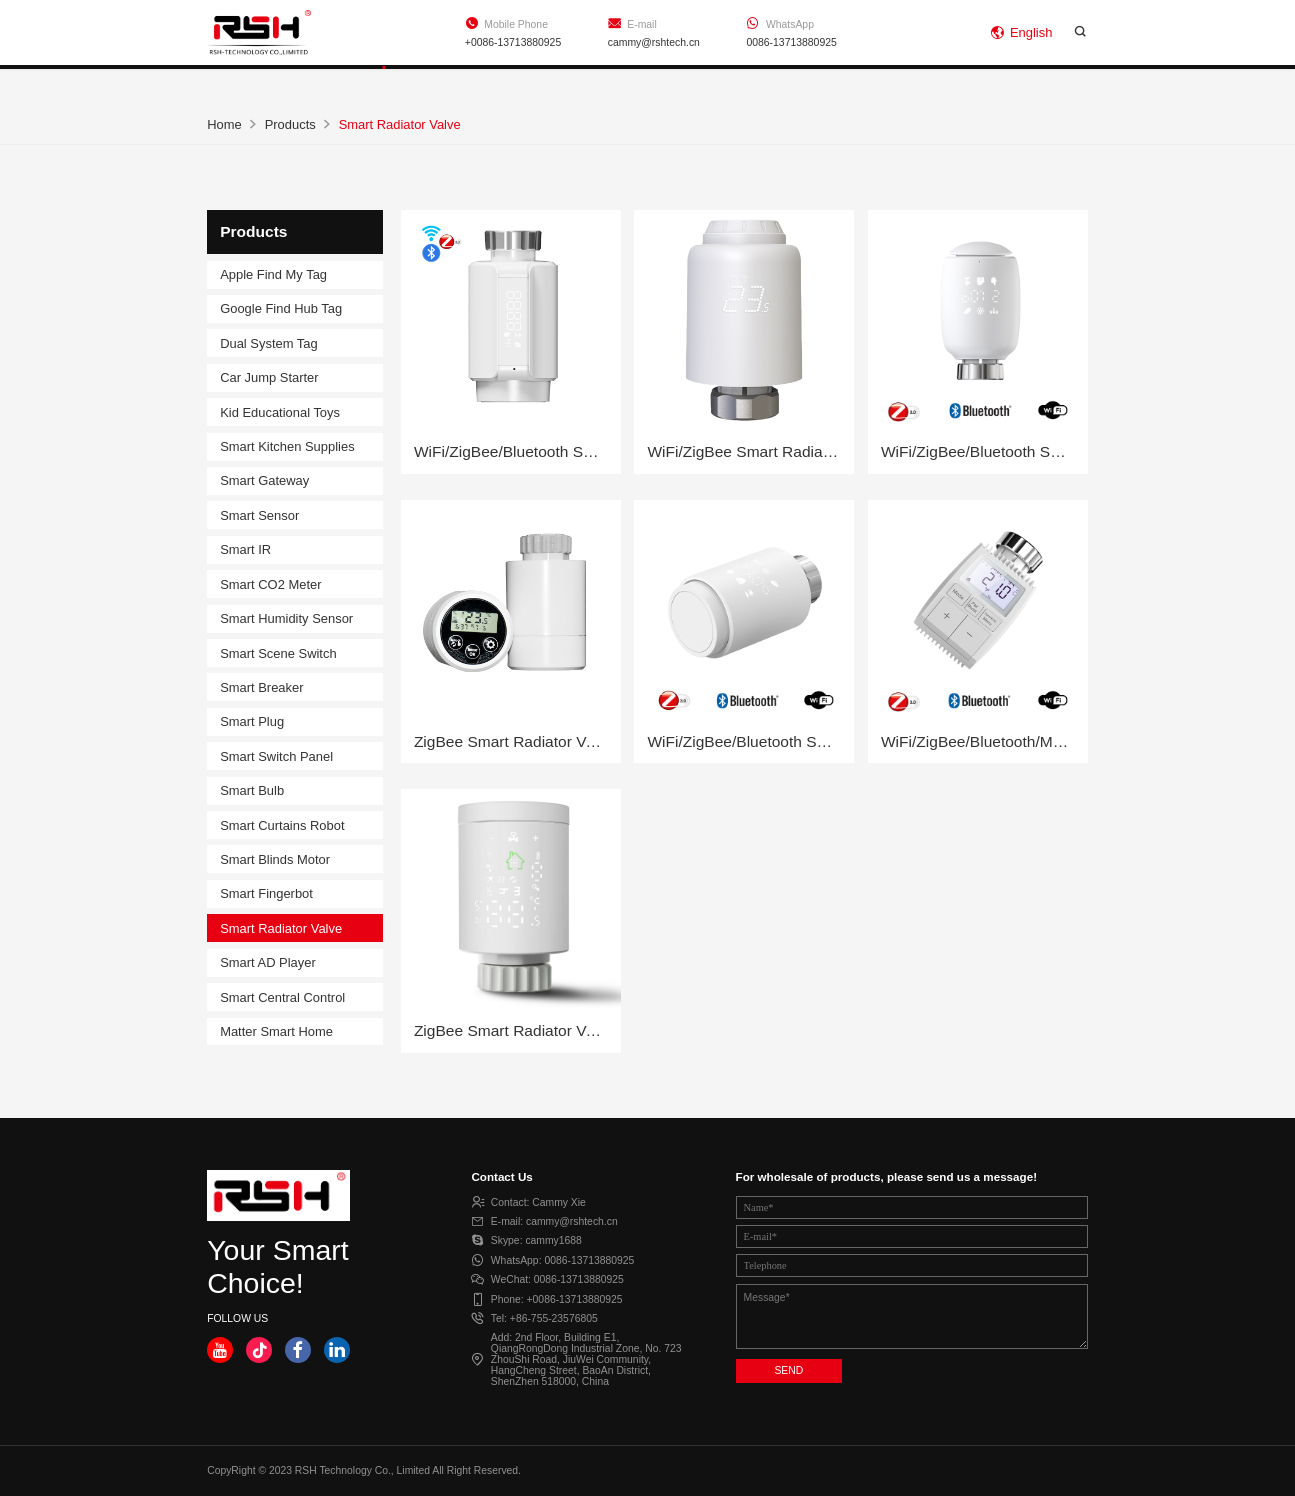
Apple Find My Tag (273, 274)
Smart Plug (252, 721)
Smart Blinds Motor (275, 859)
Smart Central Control (282, 997)
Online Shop (1039, 83)
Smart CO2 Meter (270, 584)
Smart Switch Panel (276, 756)
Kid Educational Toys (280, 412)
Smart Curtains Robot (282, 825)
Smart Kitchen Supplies (287, 446)
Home (237, 83)
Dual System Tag (269, 343)
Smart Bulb (252, 790)
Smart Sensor (259, 515)
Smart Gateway (264, 480)
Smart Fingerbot (266, 893)
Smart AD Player (268, 962)
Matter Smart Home (276, 1031)
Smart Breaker (261, 687)
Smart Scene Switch (278, 653)
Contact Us (865, 83)
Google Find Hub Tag (281, 308)
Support (542, 83)
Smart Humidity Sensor (286, 618)
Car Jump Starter (269, 377)
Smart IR (245, 549)
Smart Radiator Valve (281, 928)
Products (387, 83)
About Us (698, 83)
